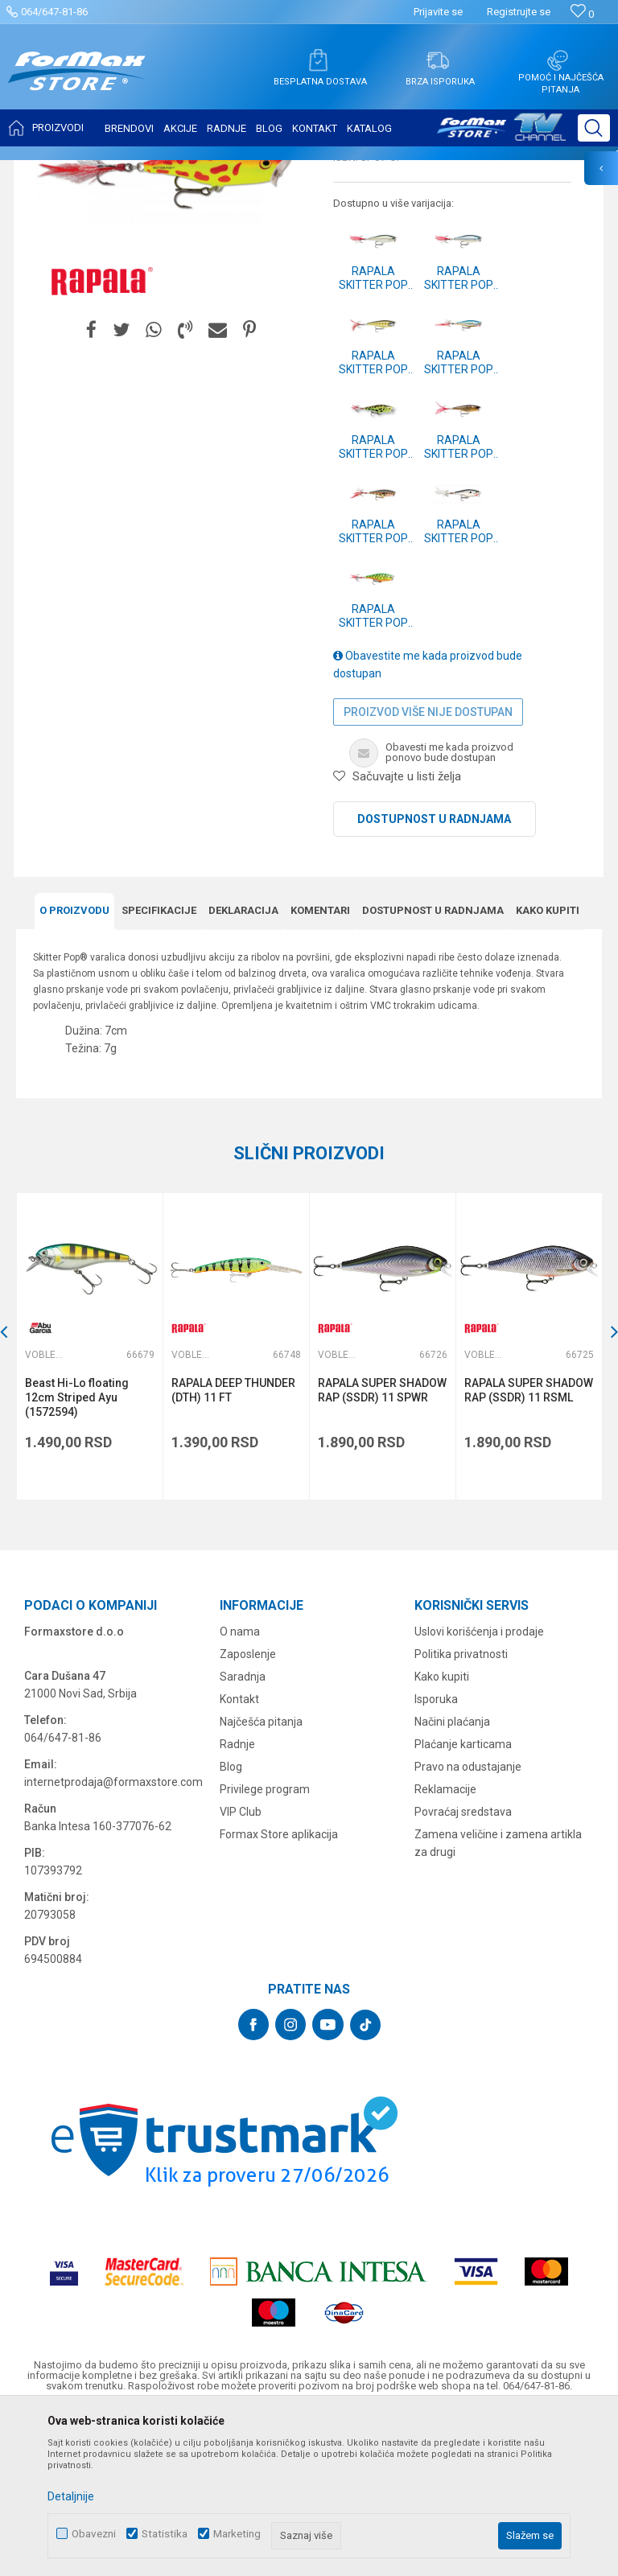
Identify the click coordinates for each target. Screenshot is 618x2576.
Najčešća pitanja (261, 1881)
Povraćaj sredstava (463, 1971)
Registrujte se (518, 12)
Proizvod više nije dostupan (428, 872)
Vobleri (212, 170)
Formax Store (45, 170)
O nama (240, 1791)
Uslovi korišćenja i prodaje (479, 1791)
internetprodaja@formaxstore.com (113, 1942)
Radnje (237, 1904)
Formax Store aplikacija (279, 1994)
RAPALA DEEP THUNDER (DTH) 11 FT (233, 1550)
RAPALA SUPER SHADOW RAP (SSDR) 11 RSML (528, 1550)
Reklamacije (445, 1949)
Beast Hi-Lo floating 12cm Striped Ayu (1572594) (77, 1557)
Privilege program (265, 1949)
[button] (594, 128)
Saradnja (243, 1836)
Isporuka (436, 1859)
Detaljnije (70, 2496)
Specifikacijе (159, 1070)
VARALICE (162, 170)
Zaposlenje (248, 1814)
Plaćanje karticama (463, 1904)
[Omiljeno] (582, 14)
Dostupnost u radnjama (434, 979)
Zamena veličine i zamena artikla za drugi (498, 2003)
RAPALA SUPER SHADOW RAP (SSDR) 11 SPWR (382, 1550)
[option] (165, 332)
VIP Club (241, 1971)
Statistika (164, 2534)
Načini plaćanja (452, 1881)
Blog (231, 1926)
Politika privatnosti (461, 1814)
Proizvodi (107, 170)
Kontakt (239, 1859)
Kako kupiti (547, 1070)
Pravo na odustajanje (467, 1926)
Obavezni (94, 2534)
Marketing (237, 2534)
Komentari (320, 1070)
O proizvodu (74, 1070)
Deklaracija (243, 1070)
